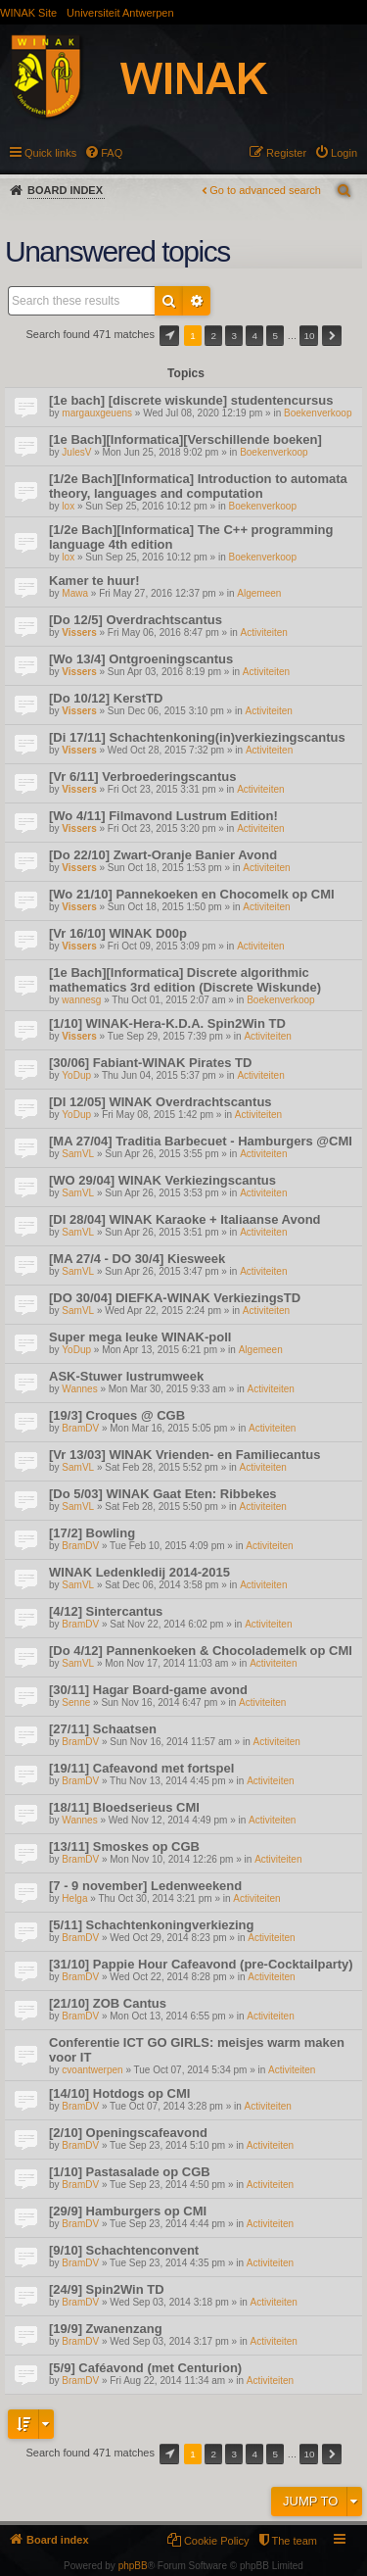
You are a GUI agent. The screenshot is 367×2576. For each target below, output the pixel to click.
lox (68, 506)
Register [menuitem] (286, 153)
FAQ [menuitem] (111, 153)
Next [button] (332, 335)
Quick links (50, 153)
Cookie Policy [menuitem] (217, 2541)
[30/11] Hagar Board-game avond (148, 1689)
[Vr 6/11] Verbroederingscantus (142, 776)
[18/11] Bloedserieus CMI (124, 1807)
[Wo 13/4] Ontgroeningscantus (141, 659)
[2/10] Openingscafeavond (128, 2132)
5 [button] (276, 335)
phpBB (133, 2565)
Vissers (79, 632)
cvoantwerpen (92, 2070)
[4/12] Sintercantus (105, 1611)
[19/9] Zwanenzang (105, 2328)
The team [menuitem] (294, 2541)
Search (169, 301)
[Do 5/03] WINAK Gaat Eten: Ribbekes (163, 1493)
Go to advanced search (265, 190)
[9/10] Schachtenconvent (124, 2250)
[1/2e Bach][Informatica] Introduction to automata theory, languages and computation (198, 486)
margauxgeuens (97, 413)
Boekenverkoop (318, 413)
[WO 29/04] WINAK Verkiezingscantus (162, 1180)
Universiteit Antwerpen (120, 13)
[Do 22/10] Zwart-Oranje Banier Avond (163, 855)
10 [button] (308, 335)
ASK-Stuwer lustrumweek (126, 1376)
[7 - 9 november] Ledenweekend (145, 1885)
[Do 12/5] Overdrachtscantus (135, 619)
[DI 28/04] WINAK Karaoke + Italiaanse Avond (185, 1219)
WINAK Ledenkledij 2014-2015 (139, 1572)
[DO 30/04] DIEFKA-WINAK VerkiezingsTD (174, 1297)
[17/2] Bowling (92, 1533)
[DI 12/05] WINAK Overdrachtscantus (160, 1101)
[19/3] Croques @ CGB (117, 1415)
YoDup (76, 1075)
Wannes (79, 1389)
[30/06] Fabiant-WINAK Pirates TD (150, 1062)
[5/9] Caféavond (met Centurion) (145, 2367)
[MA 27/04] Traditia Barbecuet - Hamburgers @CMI (200, 1141)
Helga (74, 1898)
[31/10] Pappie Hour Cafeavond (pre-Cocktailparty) (201, 1964)
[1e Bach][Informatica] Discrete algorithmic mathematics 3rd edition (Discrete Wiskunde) (185, 980)
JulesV (76, 452)
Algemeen (259, 593)
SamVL (78, 1153)
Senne (76, 1702)
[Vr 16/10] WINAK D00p (118, 933)
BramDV (80, 1428)
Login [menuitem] (344, 153)
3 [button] (234, 335)
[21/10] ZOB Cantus (107, 2003)
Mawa (75, 593)
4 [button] (255, 335)
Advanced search (196, 301)
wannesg (81, 1000)
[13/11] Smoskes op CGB (124, 1846)
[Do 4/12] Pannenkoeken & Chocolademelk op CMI (200, 1650)
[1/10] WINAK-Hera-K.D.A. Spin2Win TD (167, 1023)
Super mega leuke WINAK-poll (140, 1337)
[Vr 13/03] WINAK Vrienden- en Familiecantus (184, 1454)
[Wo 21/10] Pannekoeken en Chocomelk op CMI (192, 894)
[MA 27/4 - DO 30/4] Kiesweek (137, 1258)
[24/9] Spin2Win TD (106, 2289)
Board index (65, 190)
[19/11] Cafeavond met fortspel (141, 1768)
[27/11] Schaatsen (103, 1729)
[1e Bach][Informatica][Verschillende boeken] (185, 439)
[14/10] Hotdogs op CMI (119, 2093)
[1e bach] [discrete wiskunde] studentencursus (191, 400)
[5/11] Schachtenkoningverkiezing (151, 1925)
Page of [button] (169, 335)
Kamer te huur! (94, 580)
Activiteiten (264, 632)
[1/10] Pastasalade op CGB (129, 2171)
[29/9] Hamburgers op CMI (127, 2211)
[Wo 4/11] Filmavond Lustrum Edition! (163, 815)
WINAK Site (28, 13)
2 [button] (213, 335)
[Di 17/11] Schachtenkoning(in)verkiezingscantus (197, 737)
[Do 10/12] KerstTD (105, 698)
